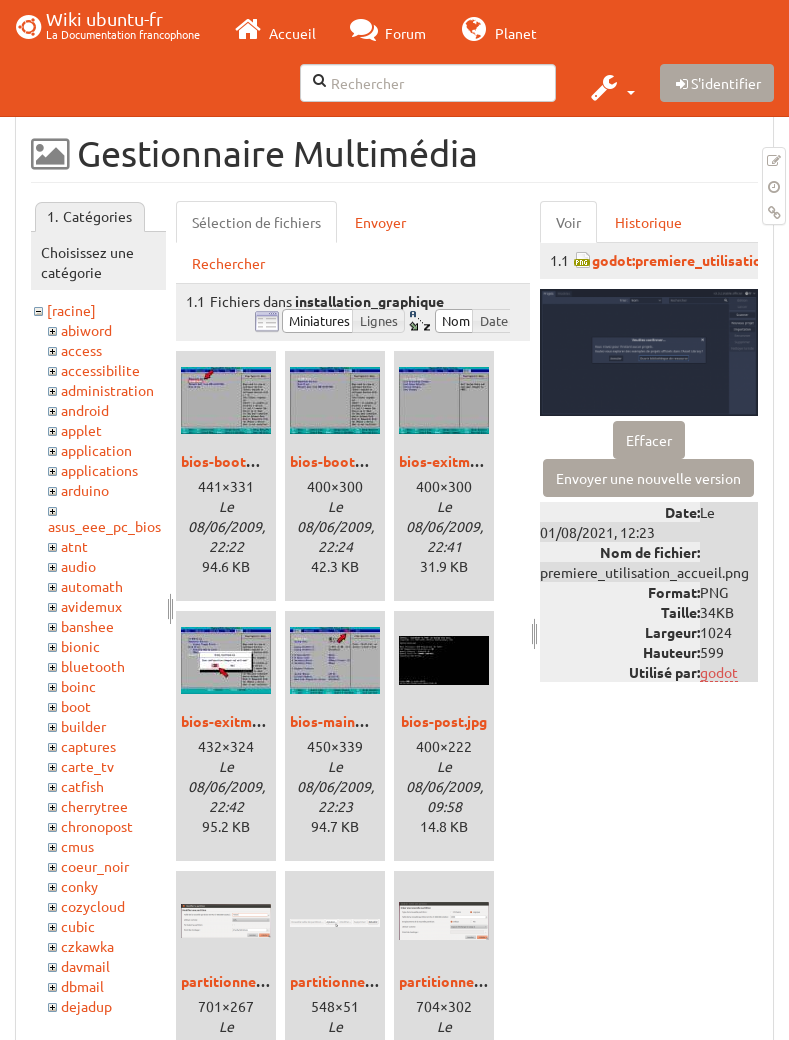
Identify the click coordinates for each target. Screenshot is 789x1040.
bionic (80, 646)
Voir (568, 222)
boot (76, 706)
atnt (74, 546)
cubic (78, 926)
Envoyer (380, 222)
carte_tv (87, 766)
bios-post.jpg (444, 721)
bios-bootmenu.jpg (243, 461)
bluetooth (93, 666)
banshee (87, 626)
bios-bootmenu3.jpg (356, 461)
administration (107, 390)
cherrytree (94, 806)
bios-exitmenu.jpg (458, 461)
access (81, 350)
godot (719, 672)
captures (88, 746)
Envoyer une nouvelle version (648, 478)
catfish (82, 786)
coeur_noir (95, 866)
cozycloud (93, 906)
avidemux (91, 606)
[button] (610, 87)
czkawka (87, 946)
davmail (85, 966)
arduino (85, 490)
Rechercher (228, 263)
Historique (648, 222)
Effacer (649, 440)
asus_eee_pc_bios (104, 526)
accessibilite (100, 370)
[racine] (71, 310)
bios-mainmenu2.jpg (356, 721)
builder (83, 726)
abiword (86, 330)
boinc (78, 686)
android (85, 410)
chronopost (97, 826)
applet (81, 430)
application (96, 450)
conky (79, 886)
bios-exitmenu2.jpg (244, 721)
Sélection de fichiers (256, 222)
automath (92, 586)
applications (99, 470)
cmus (77, 846)
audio (78, 566)
